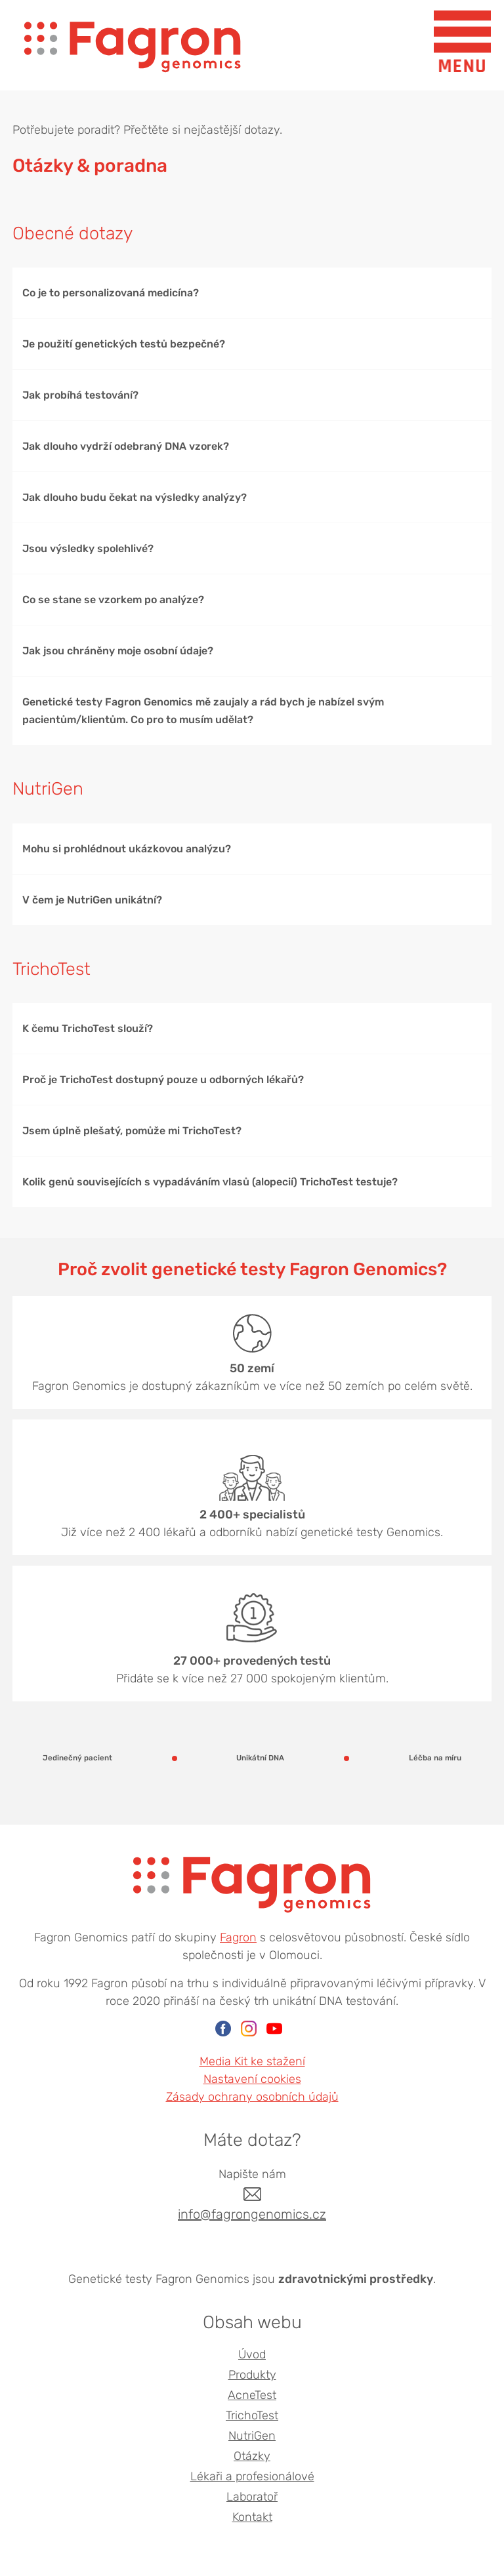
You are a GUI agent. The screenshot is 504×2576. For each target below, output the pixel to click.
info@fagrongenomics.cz (252, 2214)
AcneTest (252, 2395)
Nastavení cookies (252, 2079)
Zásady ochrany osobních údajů (252, 2097)
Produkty (252, 2375)
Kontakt (252, 2517)
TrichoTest (252, 2415)
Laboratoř (252, 2496)
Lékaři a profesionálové (252, 2476)
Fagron (238, 1937)
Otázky (252, 2456)
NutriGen (252, 2435)
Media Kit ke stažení (252, 2061)
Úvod (252, 2354)
